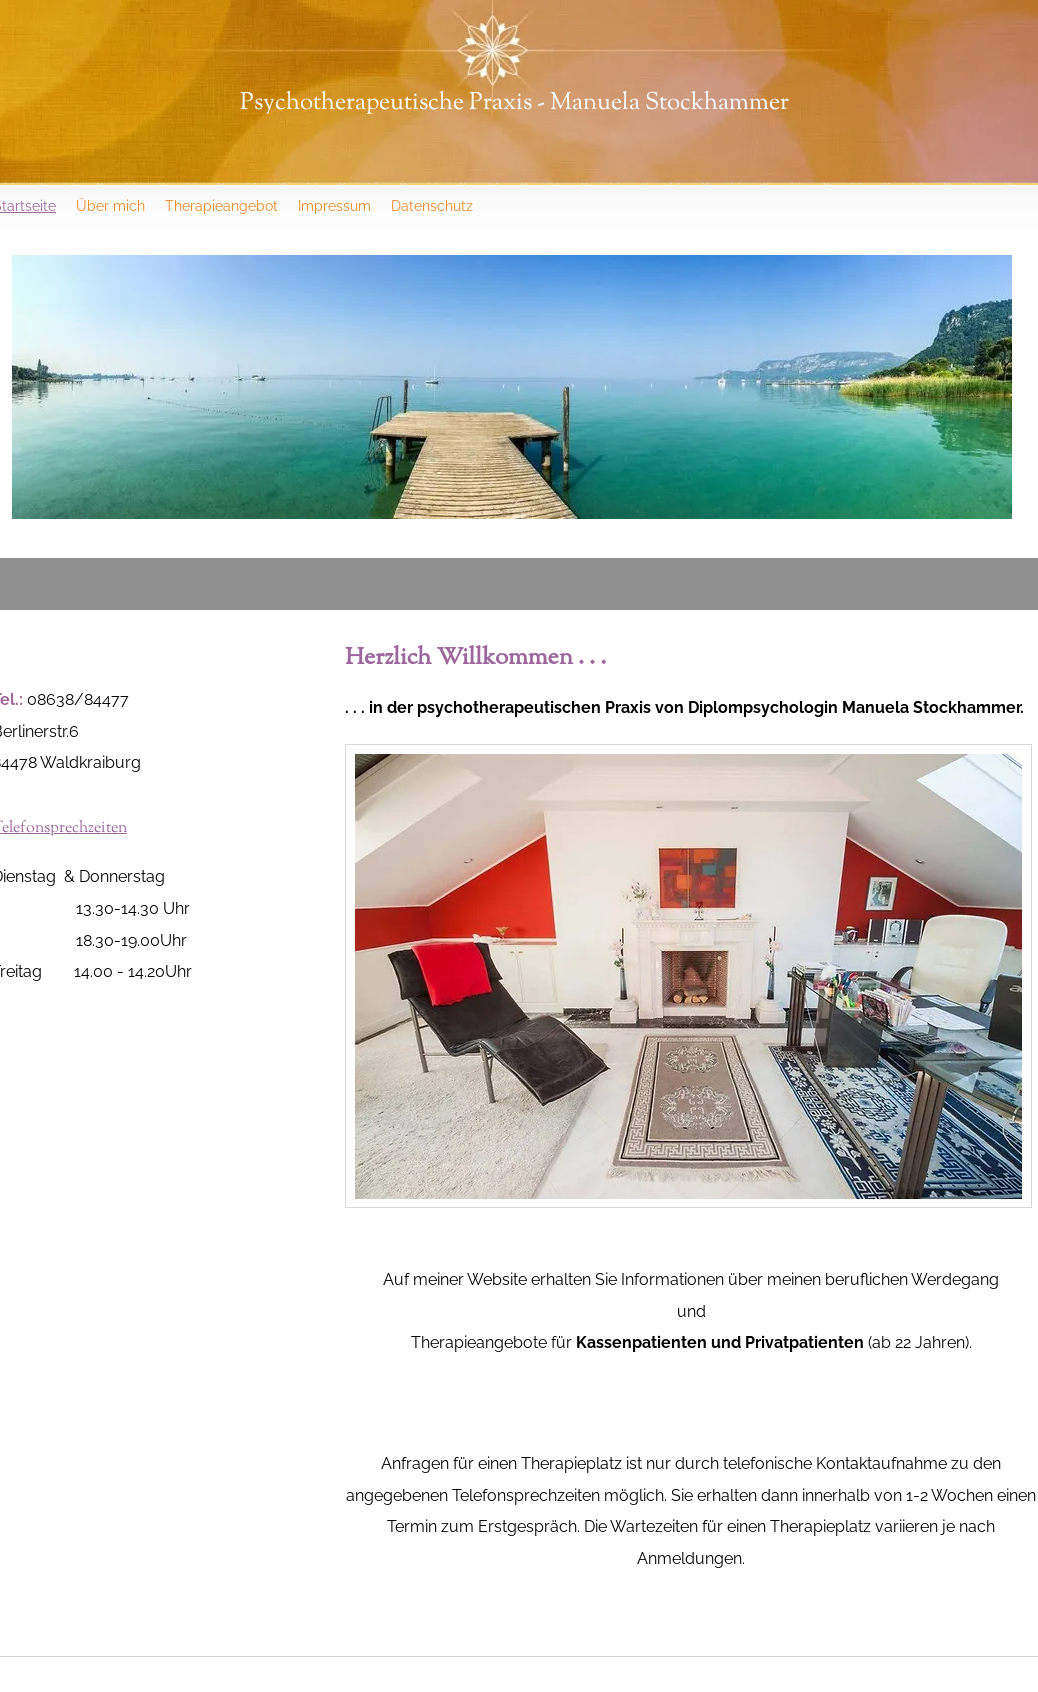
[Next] (984, 387)
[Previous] (40, 387)
